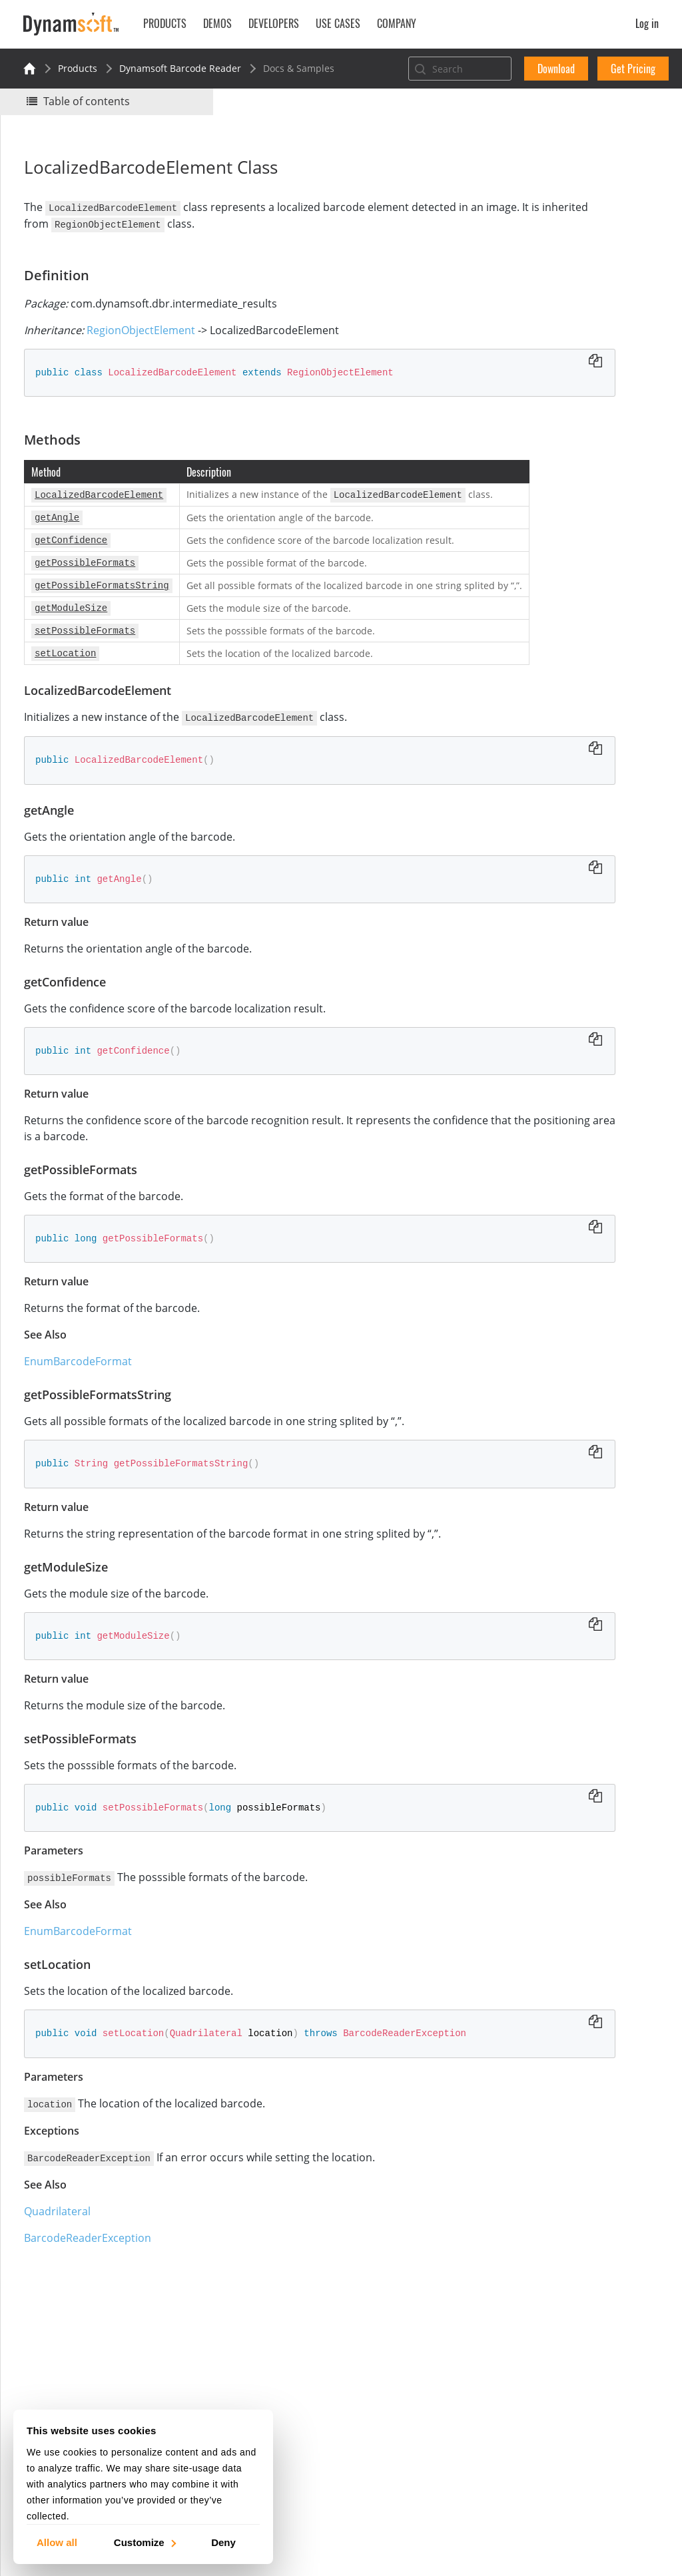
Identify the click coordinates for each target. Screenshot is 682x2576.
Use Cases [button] (338, 23)
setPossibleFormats (564, 395)
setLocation (546, 413)
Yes (512, 184)
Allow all (57, 2541)
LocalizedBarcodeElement (578, 287)
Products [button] (164, 23)
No (560, 184)
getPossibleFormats (564, 341)
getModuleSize (554, 377)
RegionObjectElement (147, 329)
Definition (529, 251)
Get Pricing (633, 69)
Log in (647, 23)
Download (556, 69)
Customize (144, 2541)
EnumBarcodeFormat (85, 1390)
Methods (527, 269)
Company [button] (396, 23)
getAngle (540, 305)
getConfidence (553, 323)
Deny (223, 2541)
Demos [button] (217, 23)
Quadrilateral (64, 2238)
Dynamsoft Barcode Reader (180, 68)
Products (77, 68)
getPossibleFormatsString (577, 359)
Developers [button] (273, 23)
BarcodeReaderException (94, 2265)
